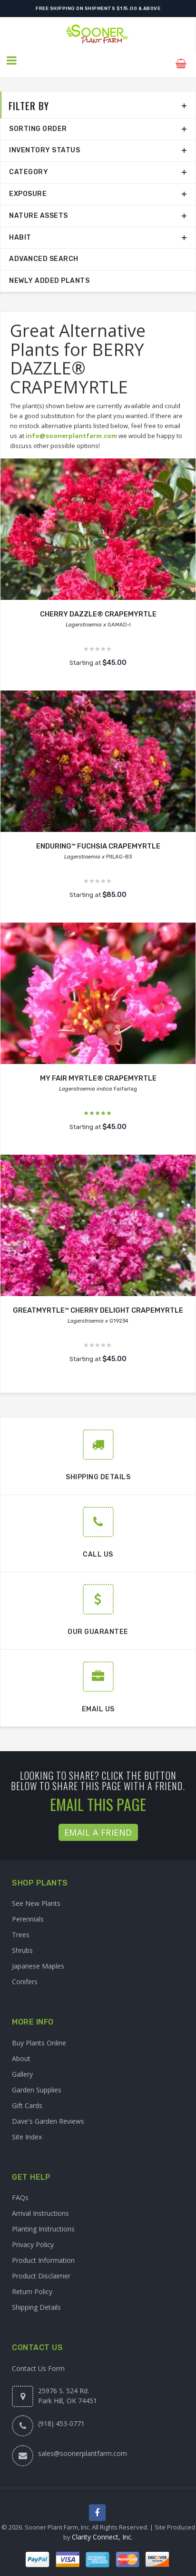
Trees (20, 1927)
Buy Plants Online (39, 2036)
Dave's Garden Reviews (48, 2114)
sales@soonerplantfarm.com (82, 2446)
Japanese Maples (38, 1959)
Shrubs (22, 1943)
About (21, 2051)
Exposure (28, 187)
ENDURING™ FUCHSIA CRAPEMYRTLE (98, 840)
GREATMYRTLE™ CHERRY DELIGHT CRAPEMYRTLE (98, 1304)
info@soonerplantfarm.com (71, 429)
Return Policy (32, 2285)
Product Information (43, 2254)
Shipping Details (36, 2300)
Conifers (25, 1974)
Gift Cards (27, 2098)
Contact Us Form (38, 2361)
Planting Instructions (43, 2222)
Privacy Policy (33, 2238)
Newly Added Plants (49, 274)
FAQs (20, 2191)
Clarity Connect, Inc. (102, 2531)
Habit (20, 231)
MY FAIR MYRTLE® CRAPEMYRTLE (98, 1072)
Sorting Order (38, 122)
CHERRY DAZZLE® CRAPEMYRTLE (98, 608)
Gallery (22, 2067)
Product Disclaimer (41, 2269)
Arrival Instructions (40, 2207)
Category (28, 165)
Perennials (28, 1912)
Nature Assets (38, 209)
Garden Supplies (36, 2083)
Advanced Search (43, 253)
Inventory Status (44, 144)
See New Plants (36, 1896)
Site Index (27, 2130)
